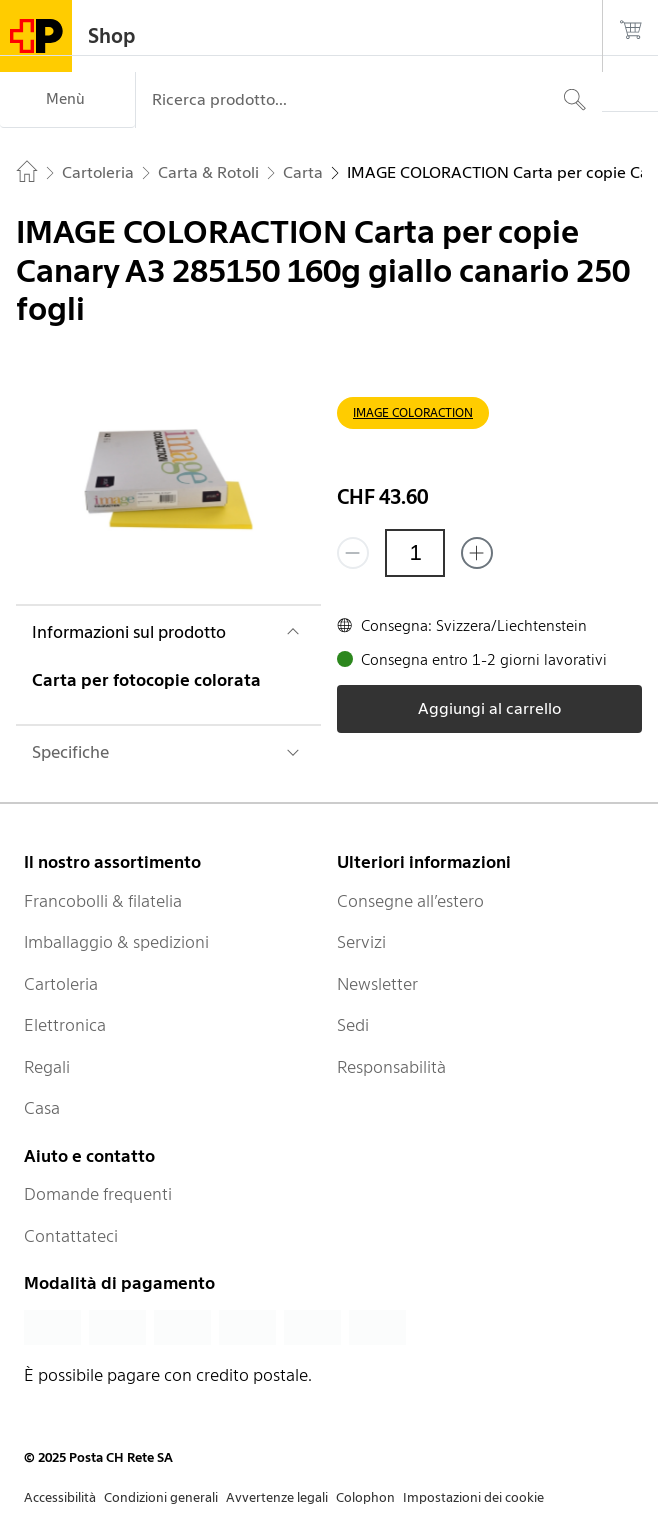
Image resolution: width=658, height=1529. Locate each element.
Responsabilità (391, 1067)
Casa (42, 1108)
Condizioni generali (161, 1497)
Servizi (361, 942)
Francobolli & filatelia (103, 901)
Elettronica (65, 1025)
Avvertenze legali (277, 1497)
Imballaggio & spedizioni (116, 942)
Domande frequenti (98, 1194)
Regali (47, 1067)
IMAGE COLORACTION (413, 412)
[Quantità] (415, 553)
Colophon (365, 1497)
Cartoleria (61, 984)
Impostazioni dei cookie (473, 1497)
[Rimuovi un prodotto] (353, 553)
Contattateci (71, 1236)
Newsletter (377, 984)
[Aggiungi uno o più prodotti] (477, 553)
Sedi (353, 1025)
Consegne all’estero (410, 901)
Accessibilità (60, 1497)
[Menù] (67, 100)
